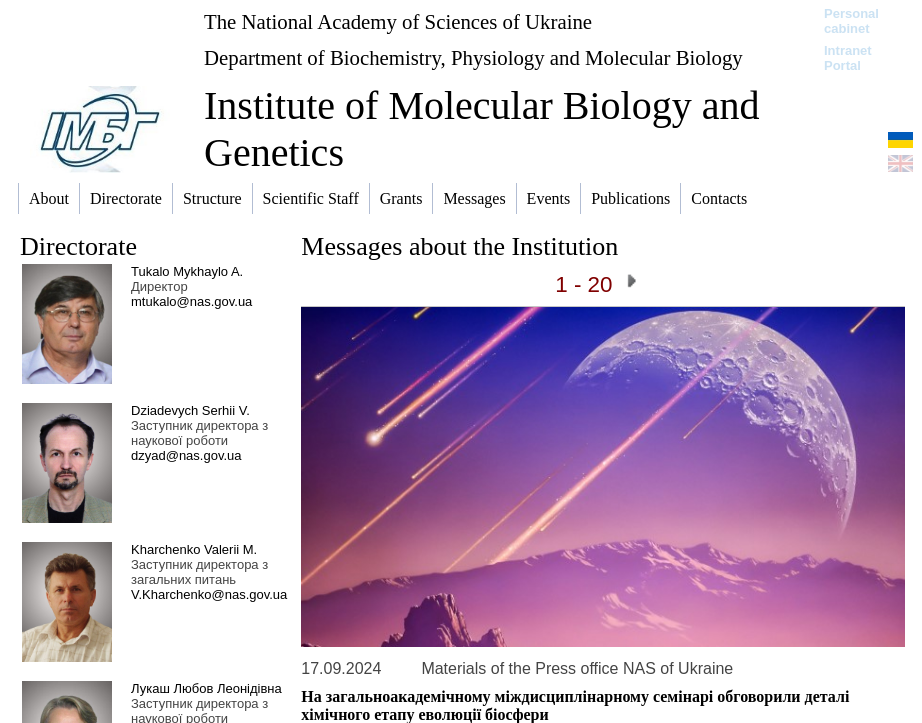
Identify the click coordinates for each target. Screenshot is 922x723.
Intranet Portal (848, 58)
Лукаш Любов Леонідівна (206, 688)
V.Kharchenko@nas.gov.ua (209, 594)
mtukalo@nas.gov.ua (191, 301)
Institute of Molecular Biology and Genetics (481, 129)
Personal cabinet (851, 21)
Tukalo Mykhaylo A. (187, 271)
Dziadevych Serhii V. (190, 410)
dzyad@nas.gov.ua (186, 455)
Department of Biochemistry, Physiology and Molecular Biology (473, 57)
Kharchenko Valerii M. (194, 549)
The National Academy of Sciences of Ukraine (398, 21)
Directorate (78, 246)
